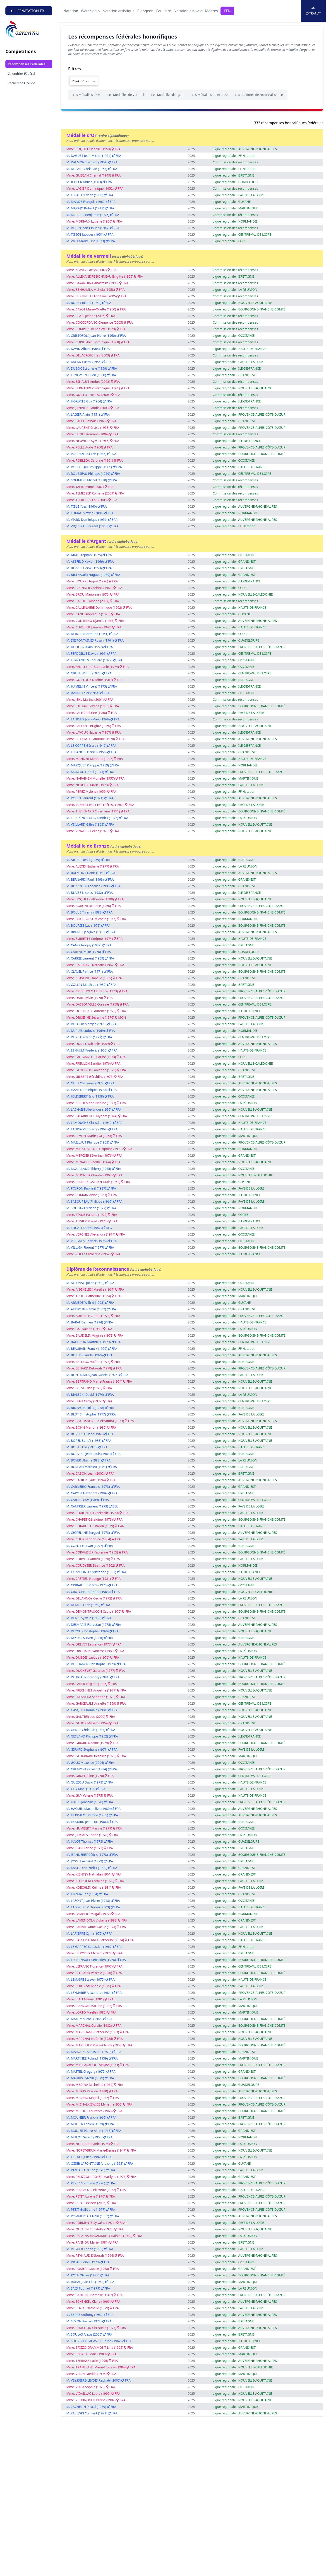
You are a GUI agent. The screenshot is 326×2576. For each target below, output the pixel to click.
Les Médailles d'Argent (168, 94)
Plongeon (145, 10)
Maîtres (211, 10)
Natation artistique (118, 10)
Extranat (313, 10)
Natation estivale (188, 10)
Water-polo (90, 10)
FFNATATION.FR (27, 10)
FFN (227, 10)
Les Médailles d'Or (86, 94)
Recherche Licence (21, 83)
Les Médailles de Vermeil (125, 94)
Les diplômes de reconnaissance (259, 94)
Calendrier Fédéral (21, 73)
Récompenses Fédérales (27, 64)
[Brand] (28, 29)
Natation (70, 10)
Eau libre (163, 10)
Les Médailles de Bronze (210, 94)
